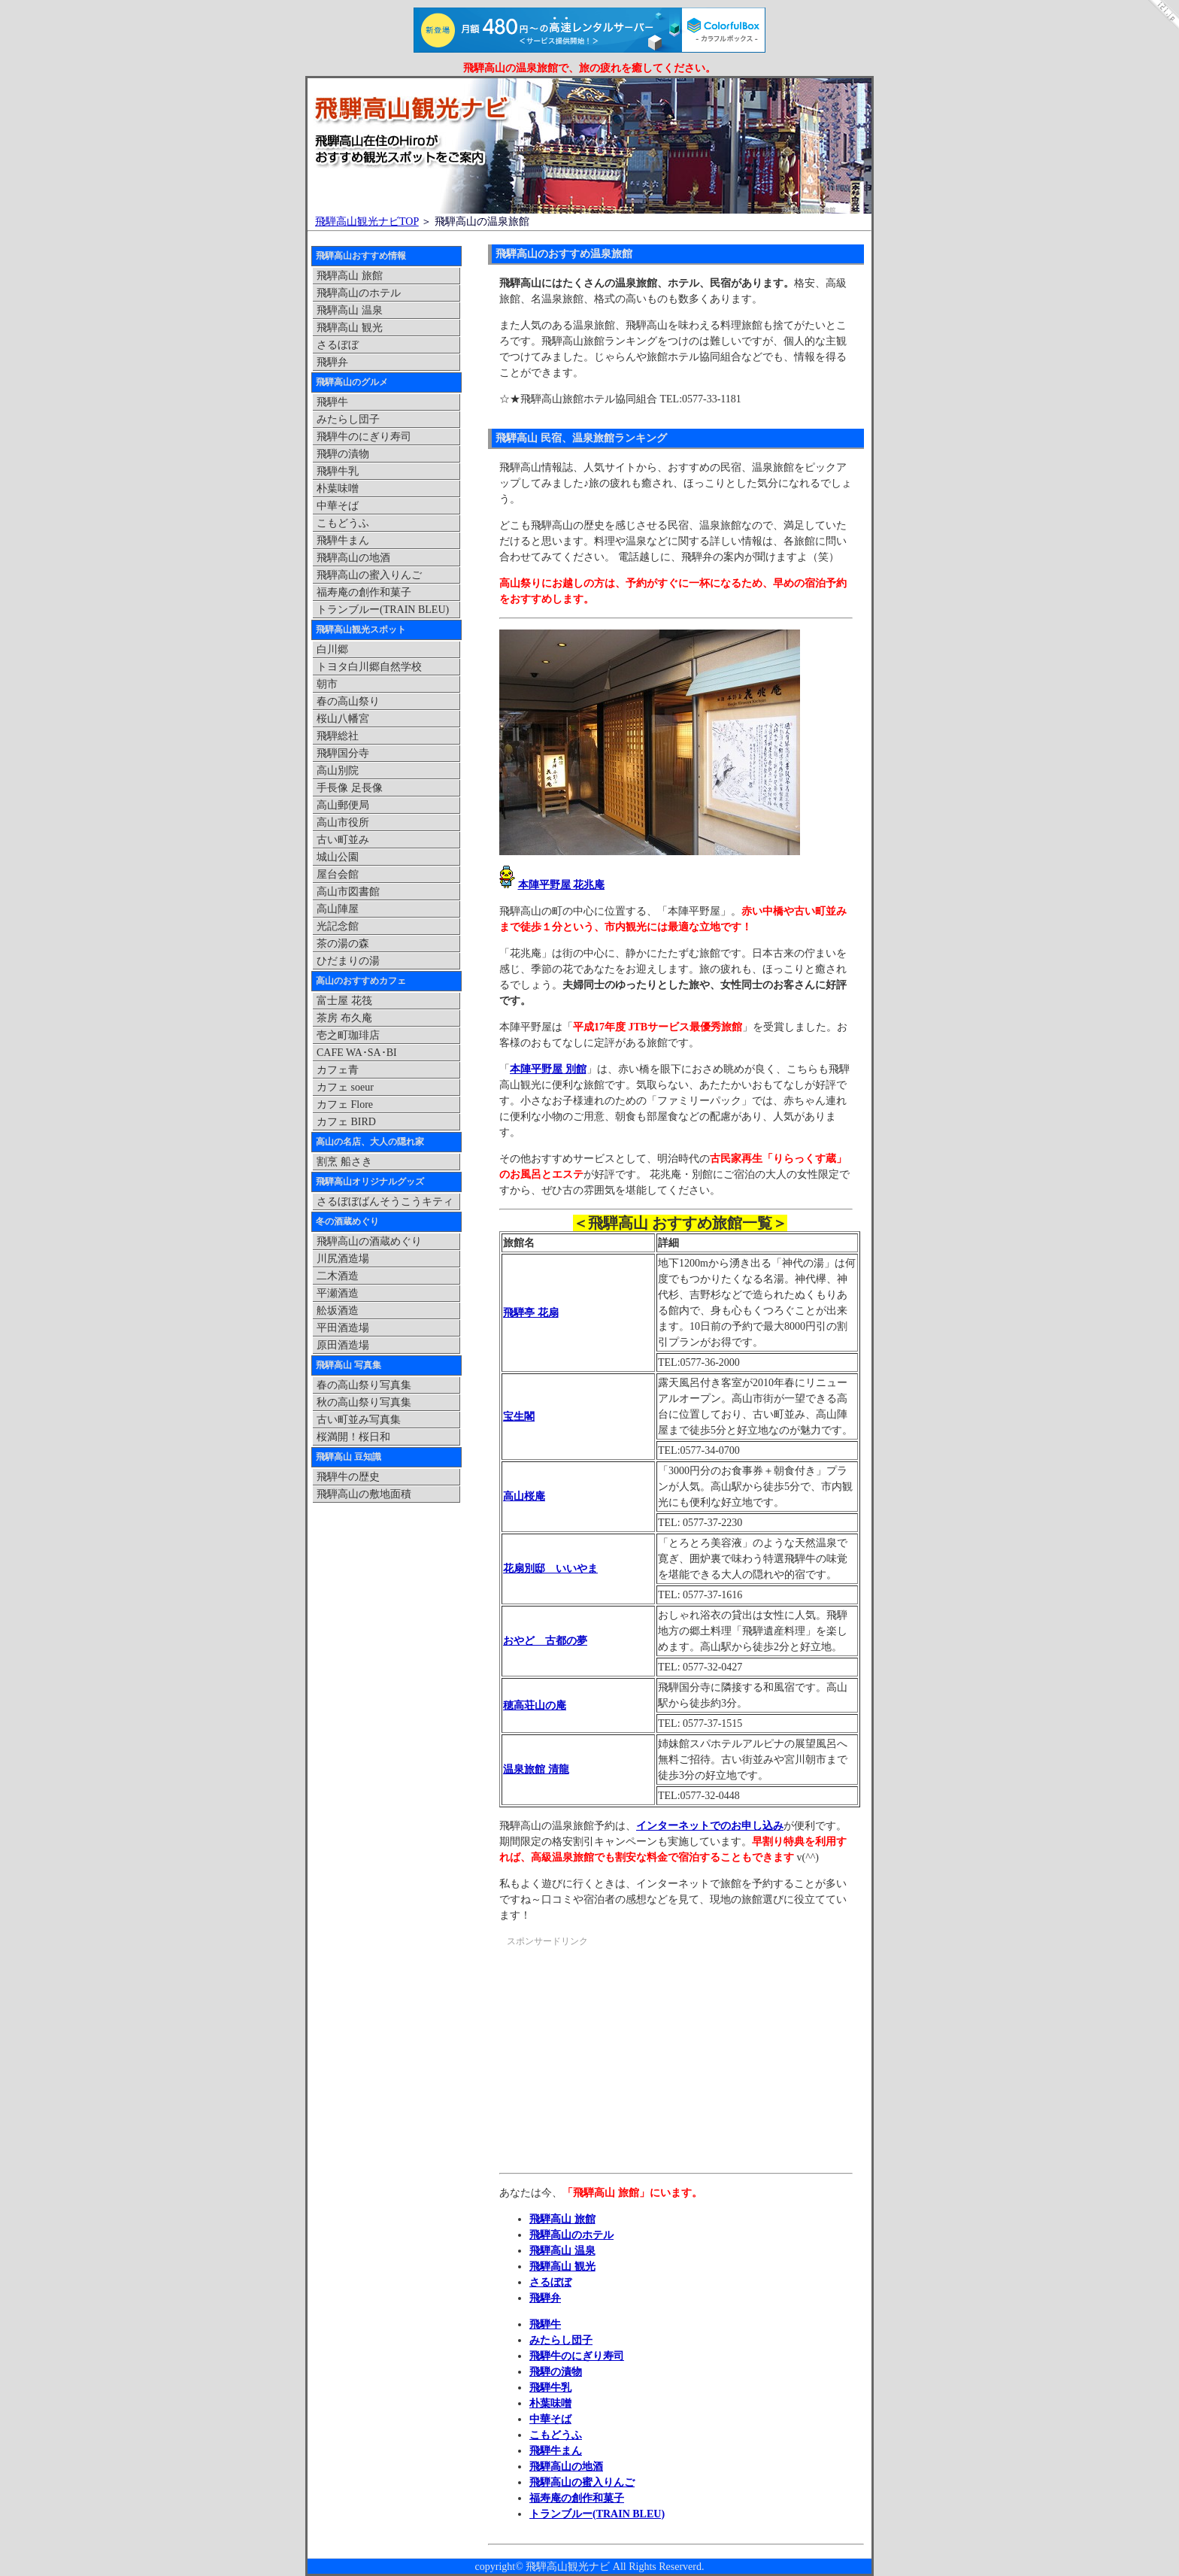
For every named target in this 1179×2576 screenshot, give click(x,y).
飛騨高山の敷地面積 (364, 1494)
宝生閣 (519, 1416)
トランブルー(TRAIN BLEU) (597, 2514)
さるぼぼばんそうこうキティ (385, 1201)
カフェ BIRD (346, 1121)
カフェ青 (338, 1070)
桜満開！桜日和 (353, 1437)
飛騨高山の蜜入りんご (582, 2482)
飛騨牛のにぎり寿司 (576, 2356)
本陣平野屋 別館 (548, 1069)
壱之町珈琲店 (348, 1035)
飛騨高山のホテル (571, 2235)
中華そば (550, 2419)
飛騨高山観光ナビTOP (367, 221)
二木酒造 (338, 1276)
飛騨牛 (545, 2324)
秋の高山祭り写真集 (364, 1402)
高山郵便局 (343, 805)
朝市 (327, 684)
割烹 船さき (344, 1161)
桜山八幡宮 (343, 718)
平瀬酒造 (338, 1293)
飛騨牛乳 (550, 2387)
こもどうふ (555, 2435)
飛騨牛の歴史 (348, 1476)
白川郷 (332, 649)
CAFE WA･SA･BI (357, 1052)
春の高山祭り (348, 701)
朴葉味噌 (550, 2403)
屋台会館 (338, 874)
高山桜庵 (524, 1496)
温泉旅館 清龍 (536, 1769)
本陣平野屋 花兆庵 (561, 885)
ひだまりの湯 (348, 960)
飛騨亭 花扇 (531, 1312)
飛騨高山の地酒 (566, 2466)
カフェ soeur (345, 1087)
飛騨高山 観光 (562, 2266)
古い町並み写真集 (359, 1419)
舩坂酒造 (338, 1310)
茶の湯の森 (343, 943)
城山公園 (338, 857)
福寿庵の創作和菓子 (576, 2498)
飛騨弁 (545, 2298)
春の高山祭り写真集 (364, 1385)
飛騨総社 (338, 736)
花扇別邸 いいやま (550, 1568)
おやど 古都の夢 (545, 1640)
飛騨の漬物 (555, 2371)
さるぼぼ (550, 2282)
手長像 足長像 (350, 787)
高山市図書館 (348, 891)
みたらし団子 (561, 2340)
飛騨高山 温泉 (562, 2250)
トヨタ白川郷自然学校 (369, 666)
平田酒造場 (343, 1328)
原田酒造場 (343, 1345)
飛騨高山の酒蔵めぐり (369, 1241)
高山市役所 (343, 822)
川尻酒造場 (343, 1258)
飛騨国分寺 (343, 753)
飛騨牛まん (555, 2450)
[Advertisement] (625, 2062)
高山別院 (338, 770)
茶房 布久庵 (344, 1018)
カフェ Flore (345, 1104)
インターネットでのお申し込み (709, 1825)
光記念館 (338, 926)
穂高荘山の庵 (534, 1705)
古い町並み (343, 839)
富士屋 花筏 (344, 1000)
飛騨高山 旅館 (562, 2219)
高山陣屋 (338, 909)
